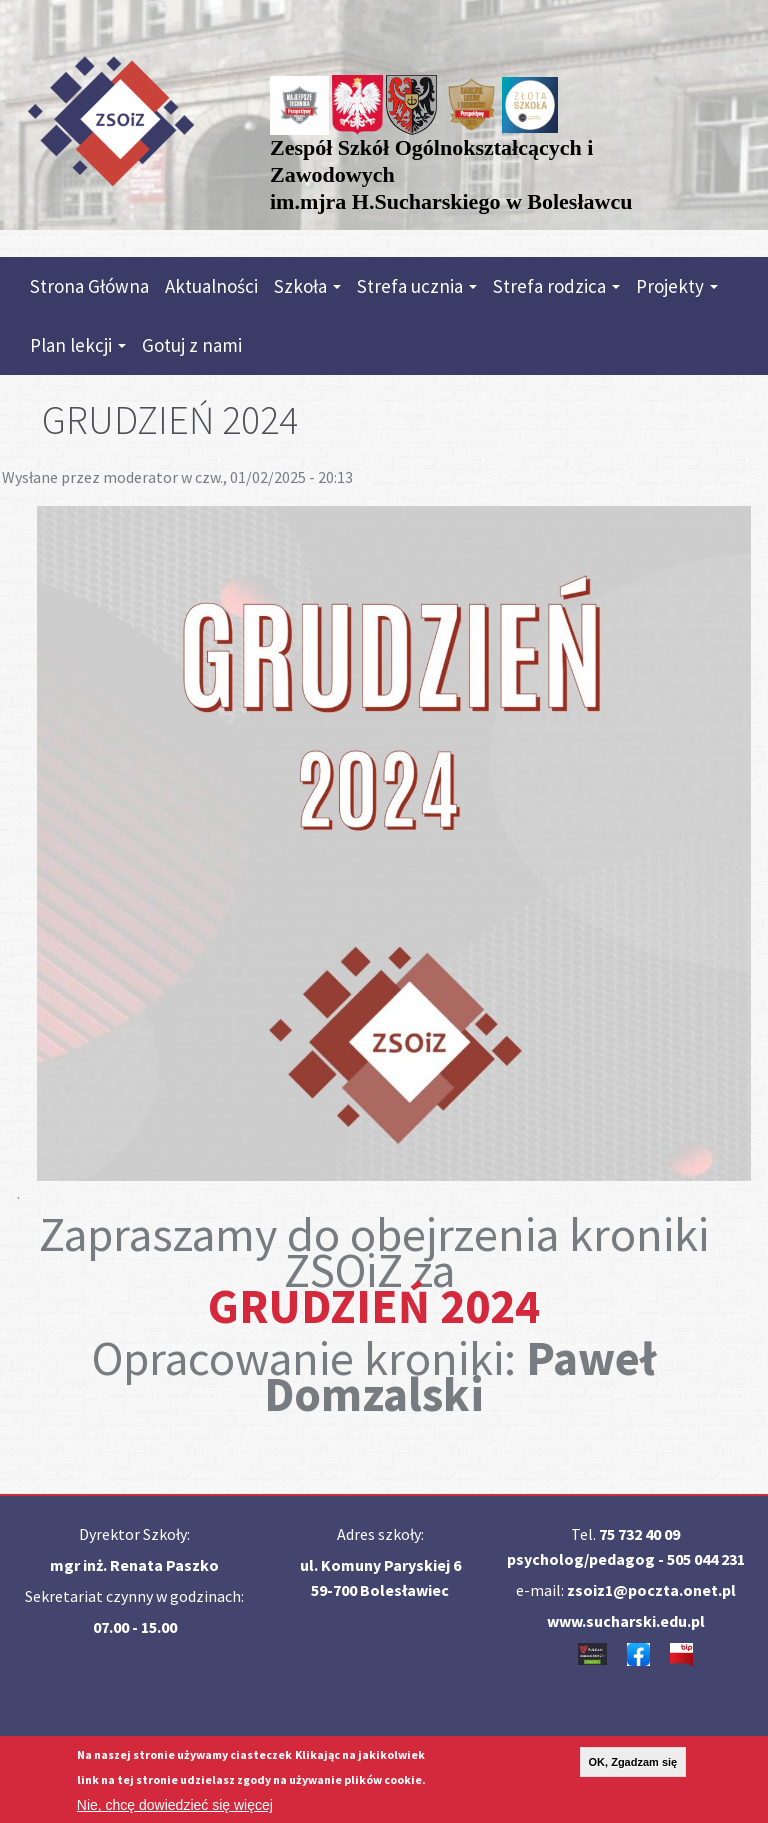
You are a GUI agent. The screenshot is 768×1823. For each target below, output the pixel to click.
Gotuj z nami (192, 345)
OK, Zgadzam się (633, 1766)
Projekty (677, 286)
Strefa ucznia (417, 286)
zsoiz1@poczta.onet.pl (651, 1590)
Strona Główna (89, 286)
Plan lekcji (78, 345)
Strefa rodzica (556, 286)
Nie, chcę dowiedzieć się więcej (175, 1809)
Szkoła (307, 286)
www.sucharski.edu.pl (626, 1621)
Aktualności (211, 286)
